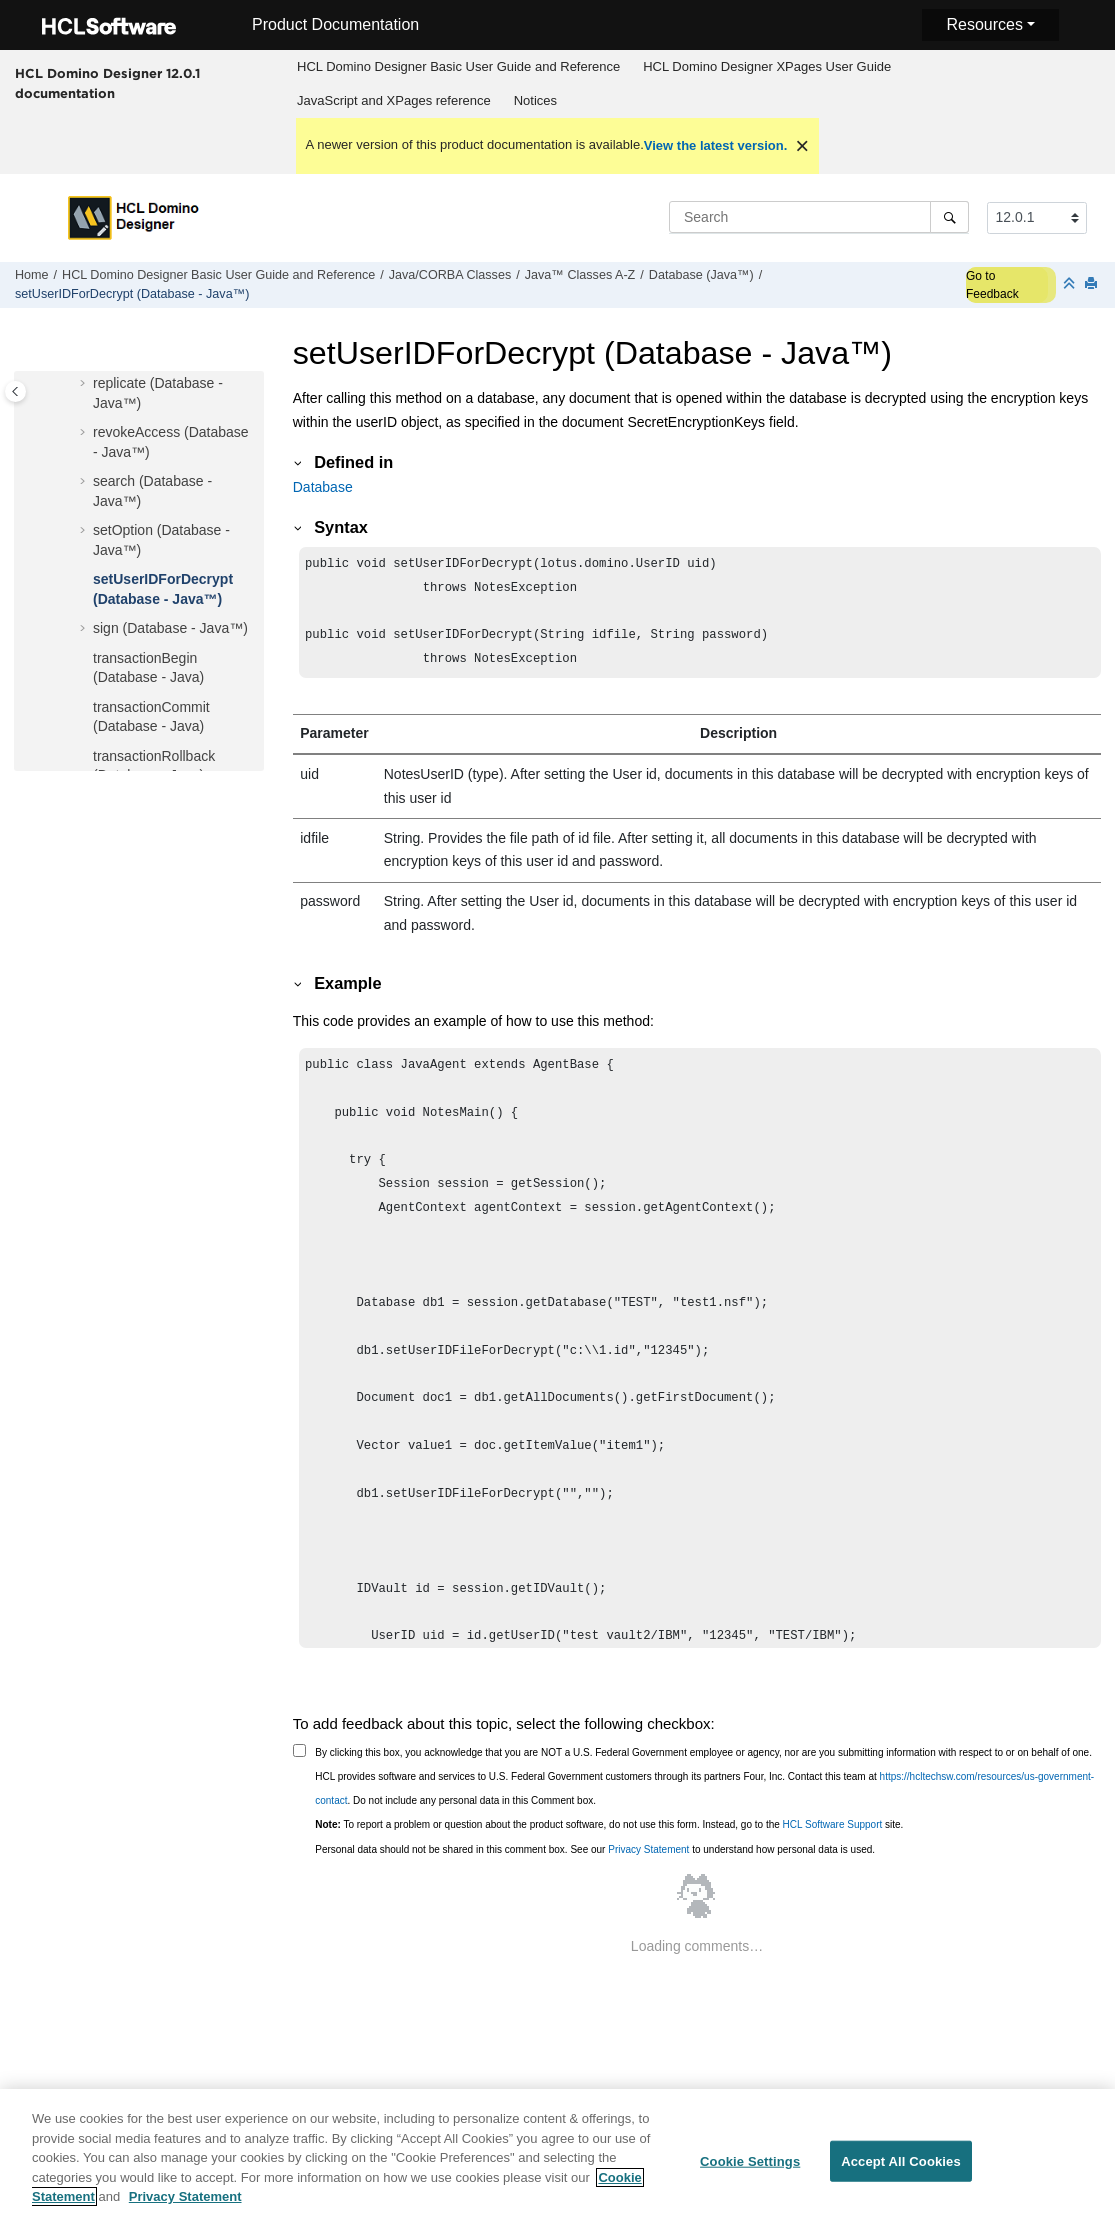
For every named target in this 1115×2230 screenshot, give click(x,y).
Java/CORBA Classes (450, 275)
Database (323, 487)
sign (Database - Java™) (170, 628)
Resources (984, 24)
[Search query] (819, 217)
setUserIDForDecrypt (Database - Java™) (132, 294)
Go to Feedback (992, 285)
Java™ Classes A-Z (580, 275)
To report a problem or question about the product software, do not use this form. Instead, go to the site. (609, 1834)
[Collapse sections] (1071, 284)
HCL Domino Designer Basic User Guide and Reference (458, 66)
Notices (535, 100)
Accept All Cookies (901, 2172)
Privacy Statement (648, 1859)
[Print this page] (1093, 284)
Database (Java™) (701, 275)
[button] (85, 384)
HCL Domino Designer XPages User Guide (767, 66)
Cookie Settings (750, 2172)
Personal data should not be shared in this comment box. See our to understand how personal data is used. (595, 1859)
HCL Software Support (833, 1834)
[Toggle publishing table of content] (15, 391)
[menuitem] (459, 67)
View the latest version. (716, 145)
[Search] (949, 217)
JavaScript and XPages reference (394, 100)
